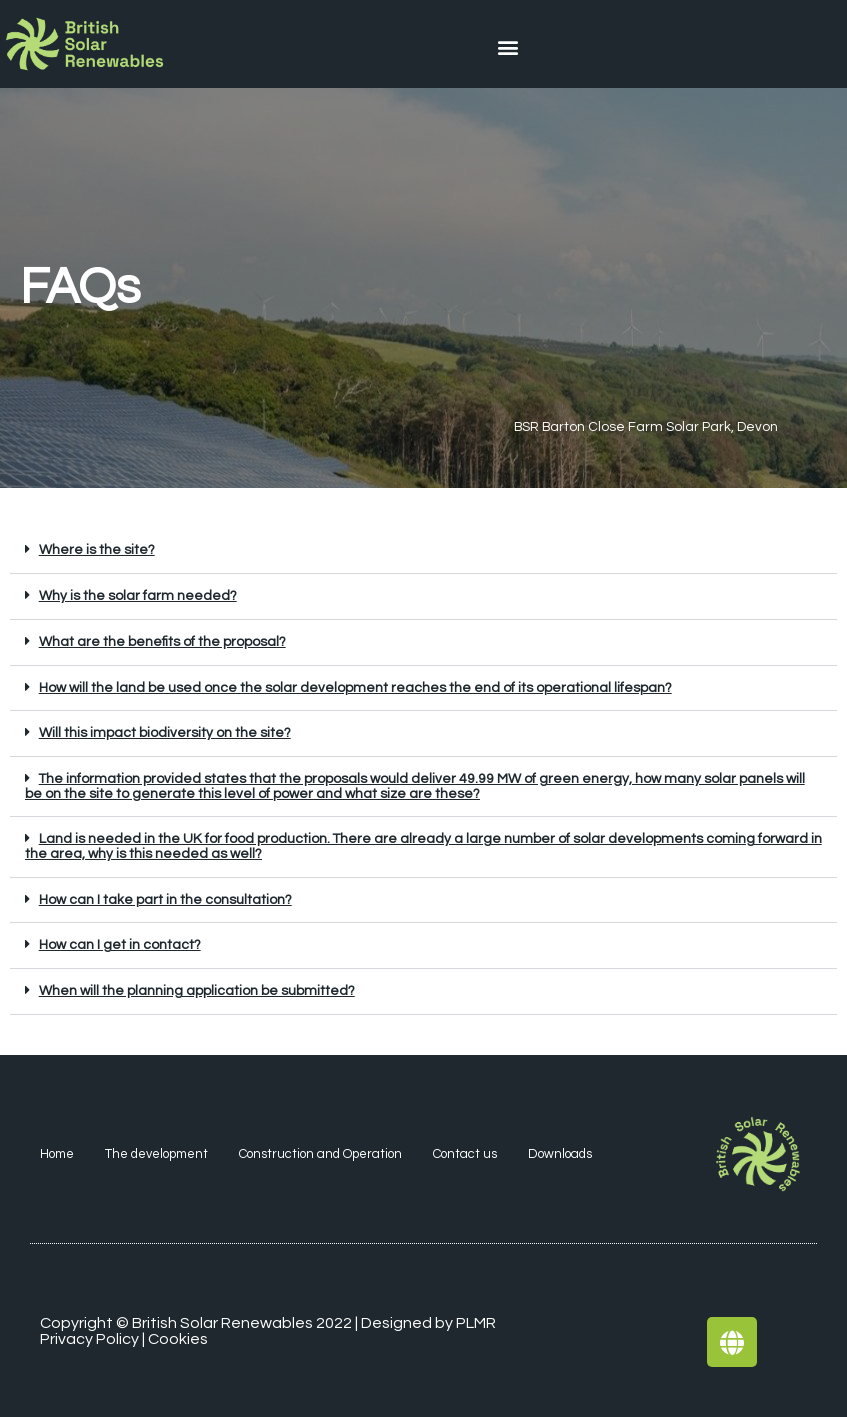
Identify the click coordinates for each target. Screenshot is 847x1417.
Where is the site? (97, 550)
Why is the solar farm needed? (138, 596)
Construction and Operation (320, 1154)
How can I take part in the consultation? (165, 900)
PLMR (476, 1323)
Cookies (178, 1339)
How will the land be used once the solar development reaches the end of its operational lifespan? (355, 688)
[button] (508, 46)
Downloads (560, 1154)
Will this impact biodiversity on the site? (165, 733)
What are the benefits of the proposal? (162, 642)
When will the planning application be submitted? (197, 991)
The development (156, 1154)
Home (57, 1154)
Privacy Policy (89, 1339)
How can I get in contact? (120, 945)
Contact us (465, 1154)
